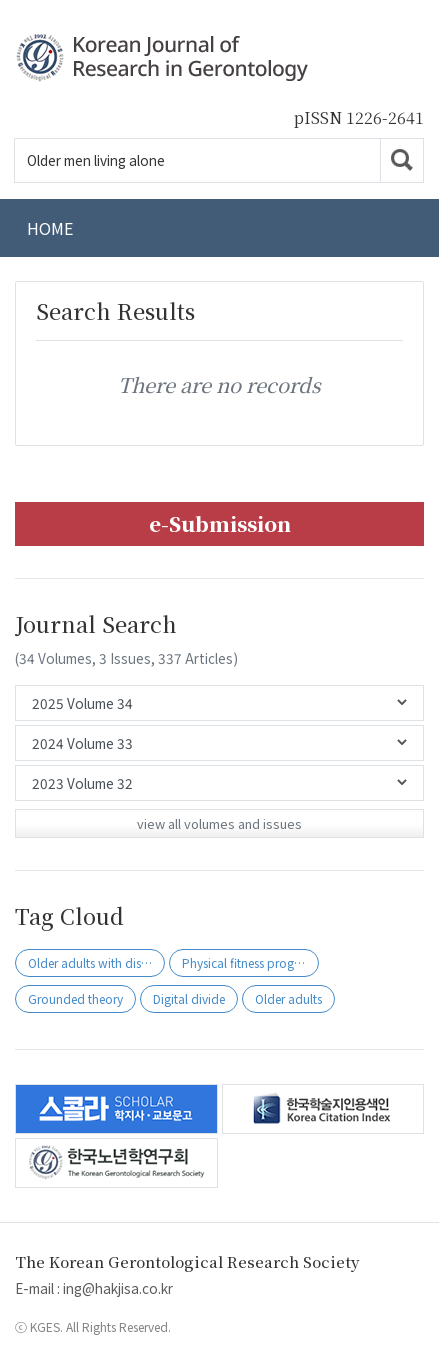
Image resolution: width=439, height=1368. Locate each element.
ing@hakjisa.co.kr (118, 1288)
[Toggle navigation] (399, 228)
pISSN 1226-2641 (359, 117)
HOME (50, 228)
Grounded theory (75, 998)
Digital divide (189, 998)
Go (402, 160)
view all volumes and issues (219, 823)
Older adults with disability (96, 962)
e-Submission (220, 523)
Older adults (288, 998)
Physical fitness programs (250, 962)
